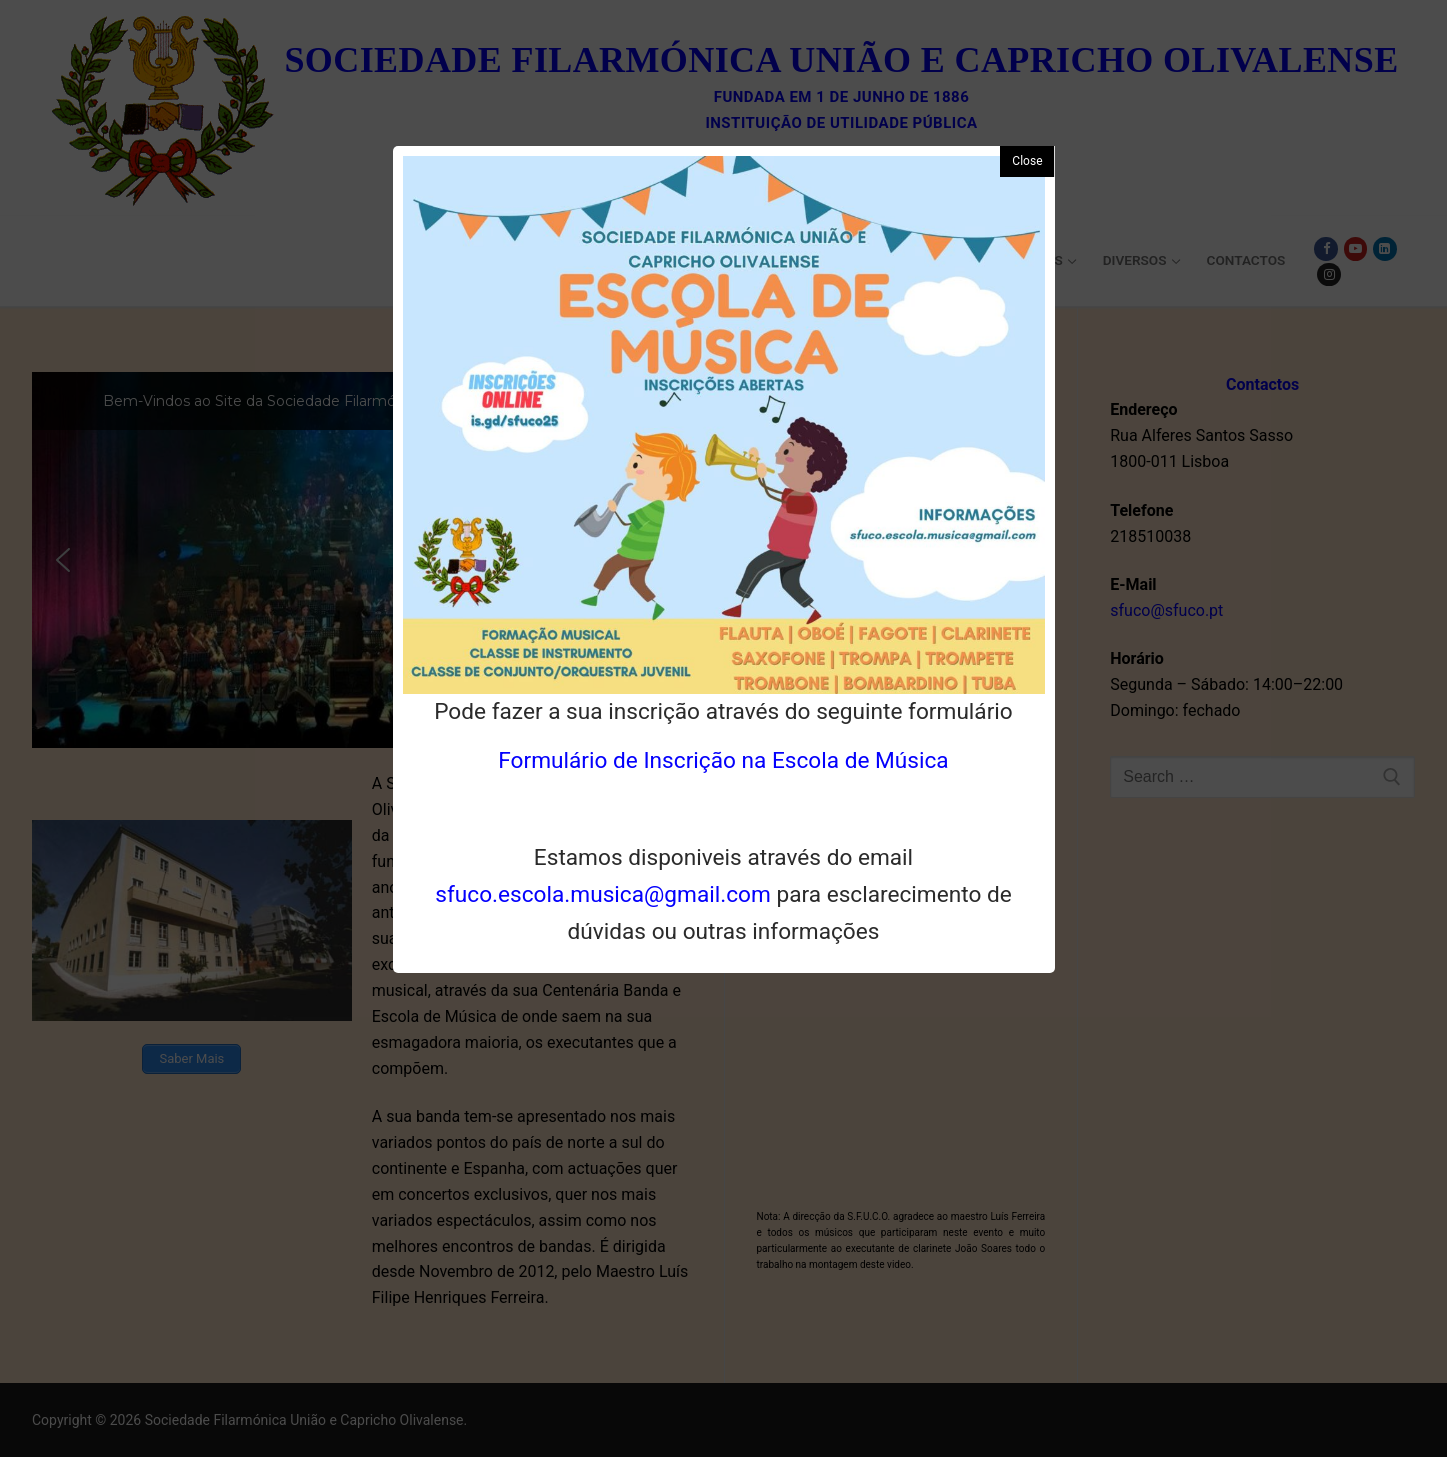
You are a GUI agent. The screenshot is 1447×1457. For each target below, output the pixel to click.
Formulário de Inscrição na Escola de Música (723, 760)
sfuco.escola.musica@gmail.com (603, 894)
